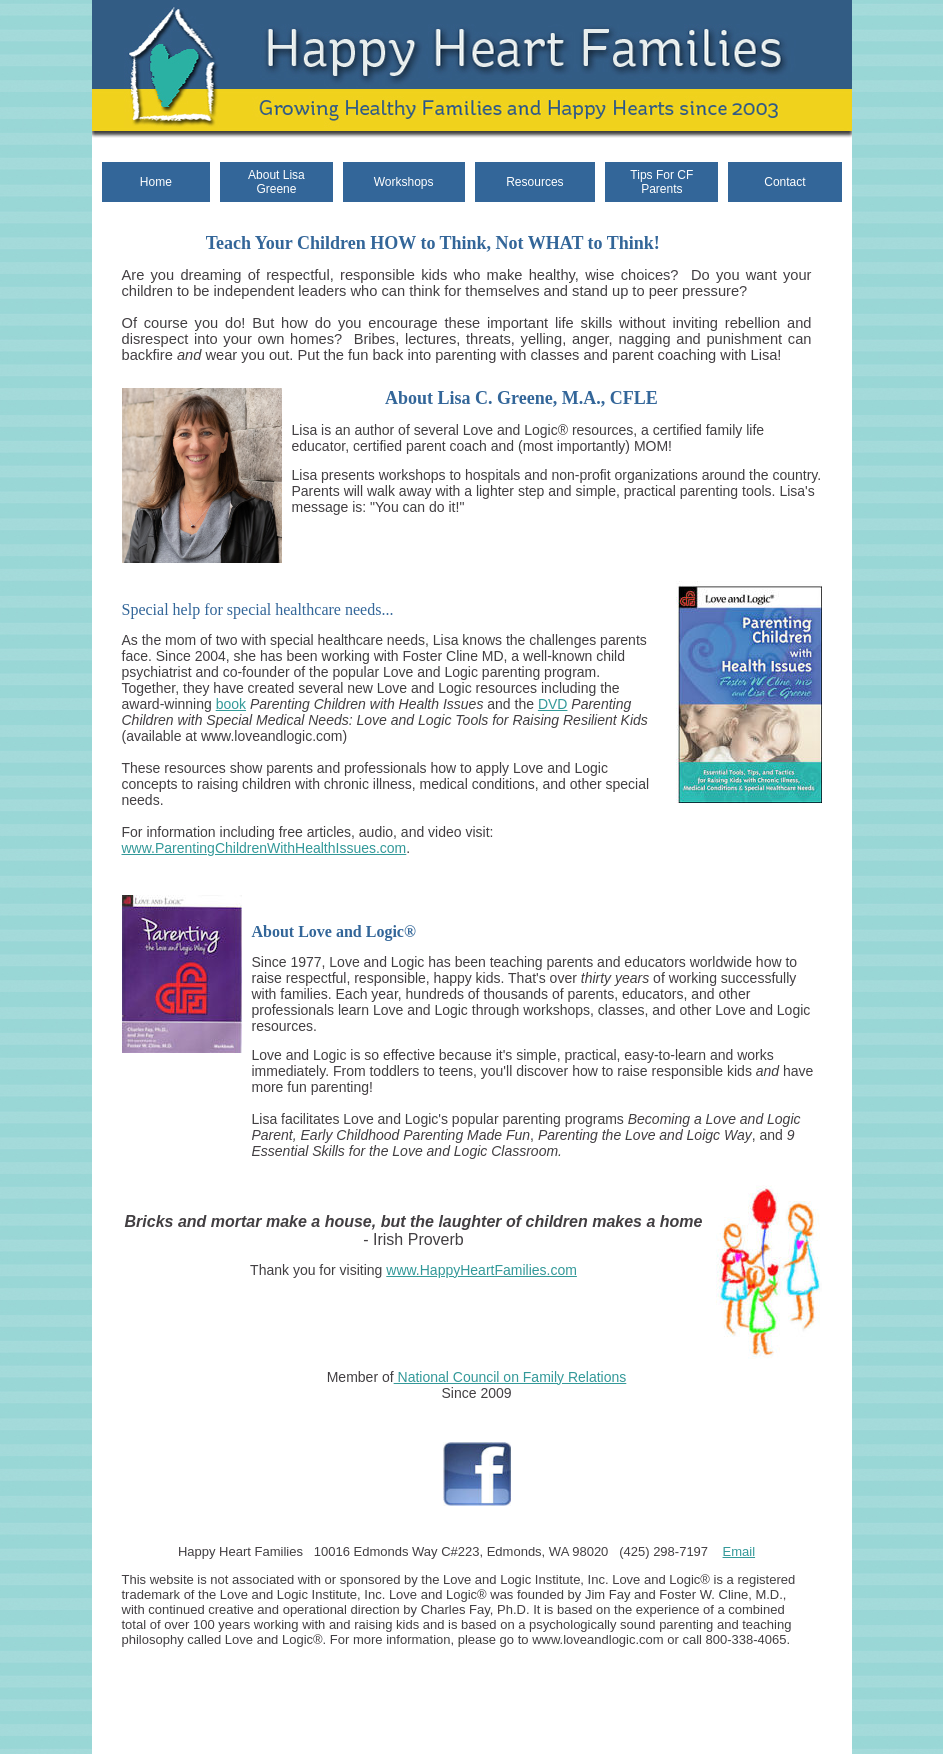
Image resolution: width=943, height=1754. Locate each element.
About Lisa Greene (276, 182)
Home (156, 182)
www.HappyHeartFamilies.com (481, 1270)
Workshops (404, 182)
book (231, 704)
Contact (784, 182)
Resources (534, 182)
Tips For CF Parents (661, 182)
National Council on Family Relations (510, 1377)
